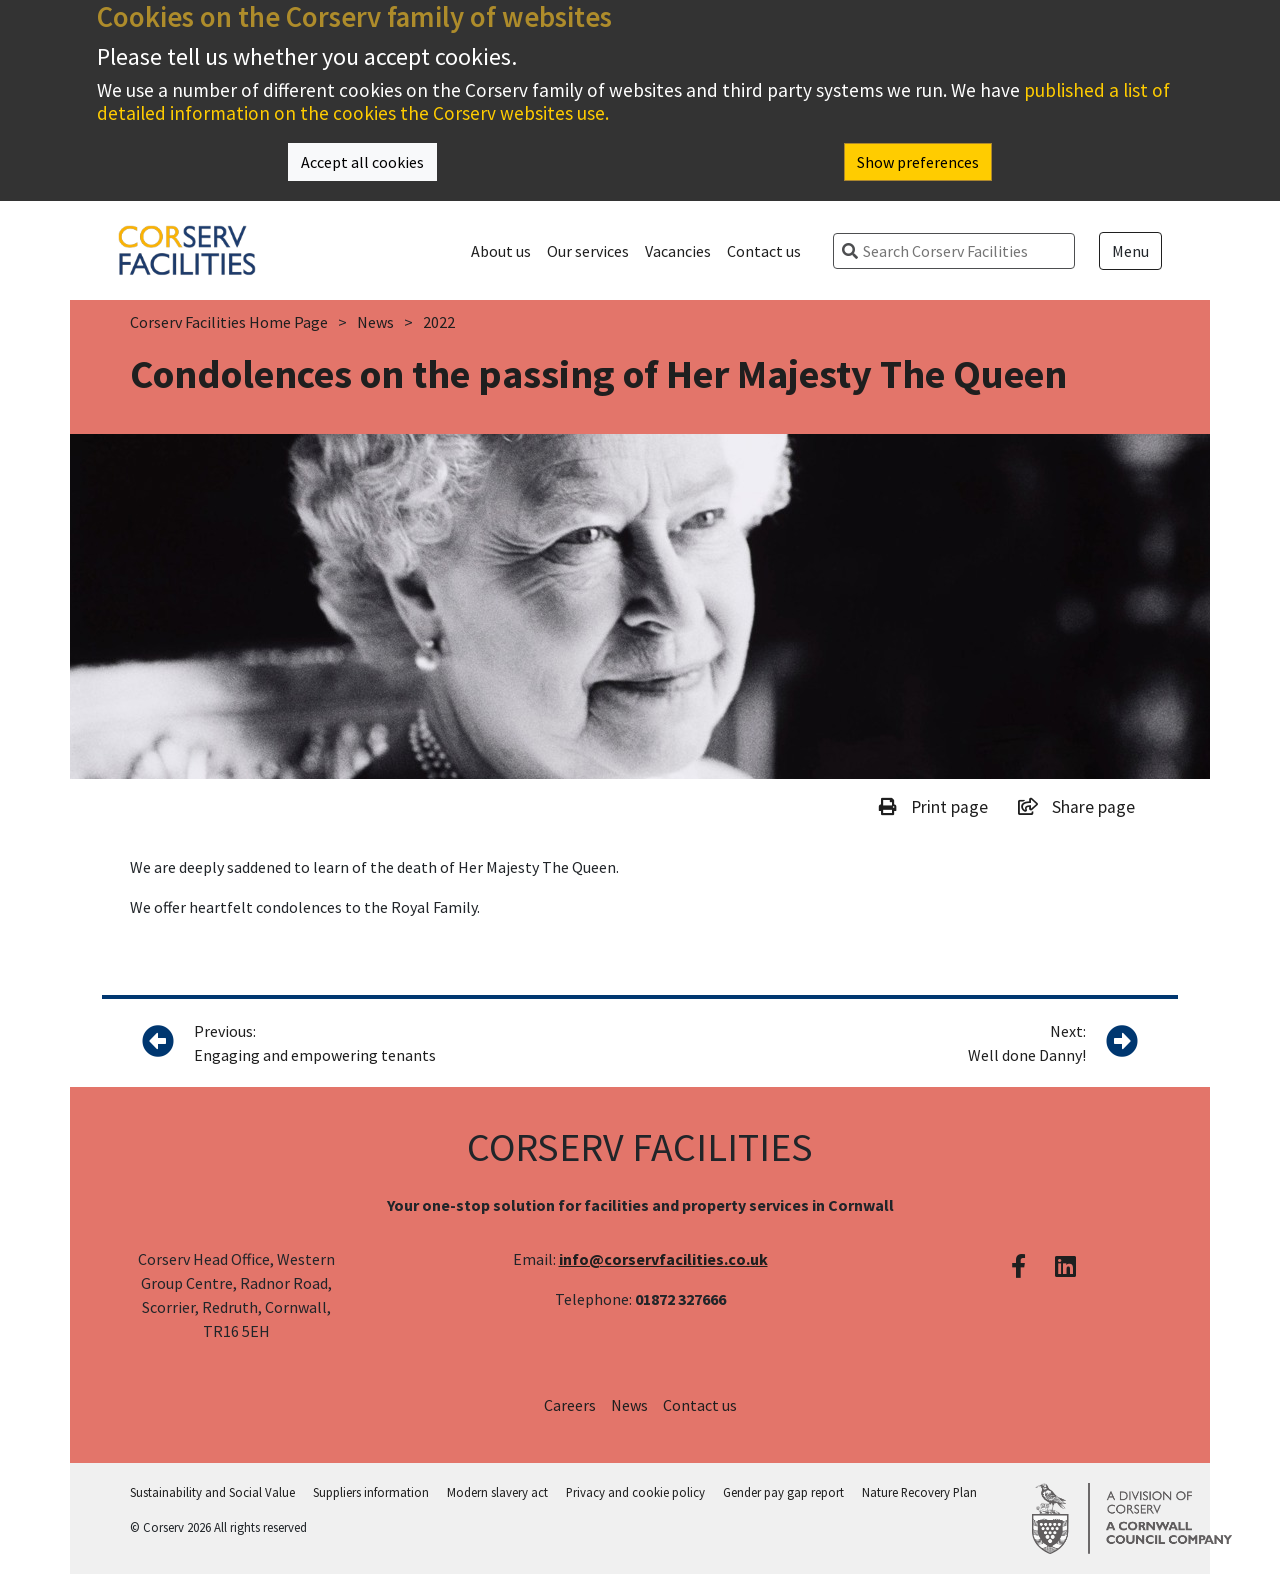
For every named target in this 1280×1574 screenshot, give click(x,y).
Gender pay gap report (783, 1492)
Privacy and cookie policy (635, 1492)
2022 (439, 322)
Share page (1076, 807)
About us (501, 251)
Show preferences (918, 162)
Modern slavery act (497, 1492)
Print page (933, 807)
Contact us (764, 251)
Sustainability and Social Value (212, 1492)
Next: (1027, 1044)
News (375, 322)
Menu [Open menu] (1130, 251)
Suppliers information (371, 1492)
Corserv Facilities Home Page (229, 322)
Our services (588, 251)
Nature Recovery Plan (919, 1492)
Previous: (371, 1044)
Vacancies (678, 251)
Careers (570, 1405)
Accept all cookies (362, 162)
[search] (962, 251)
